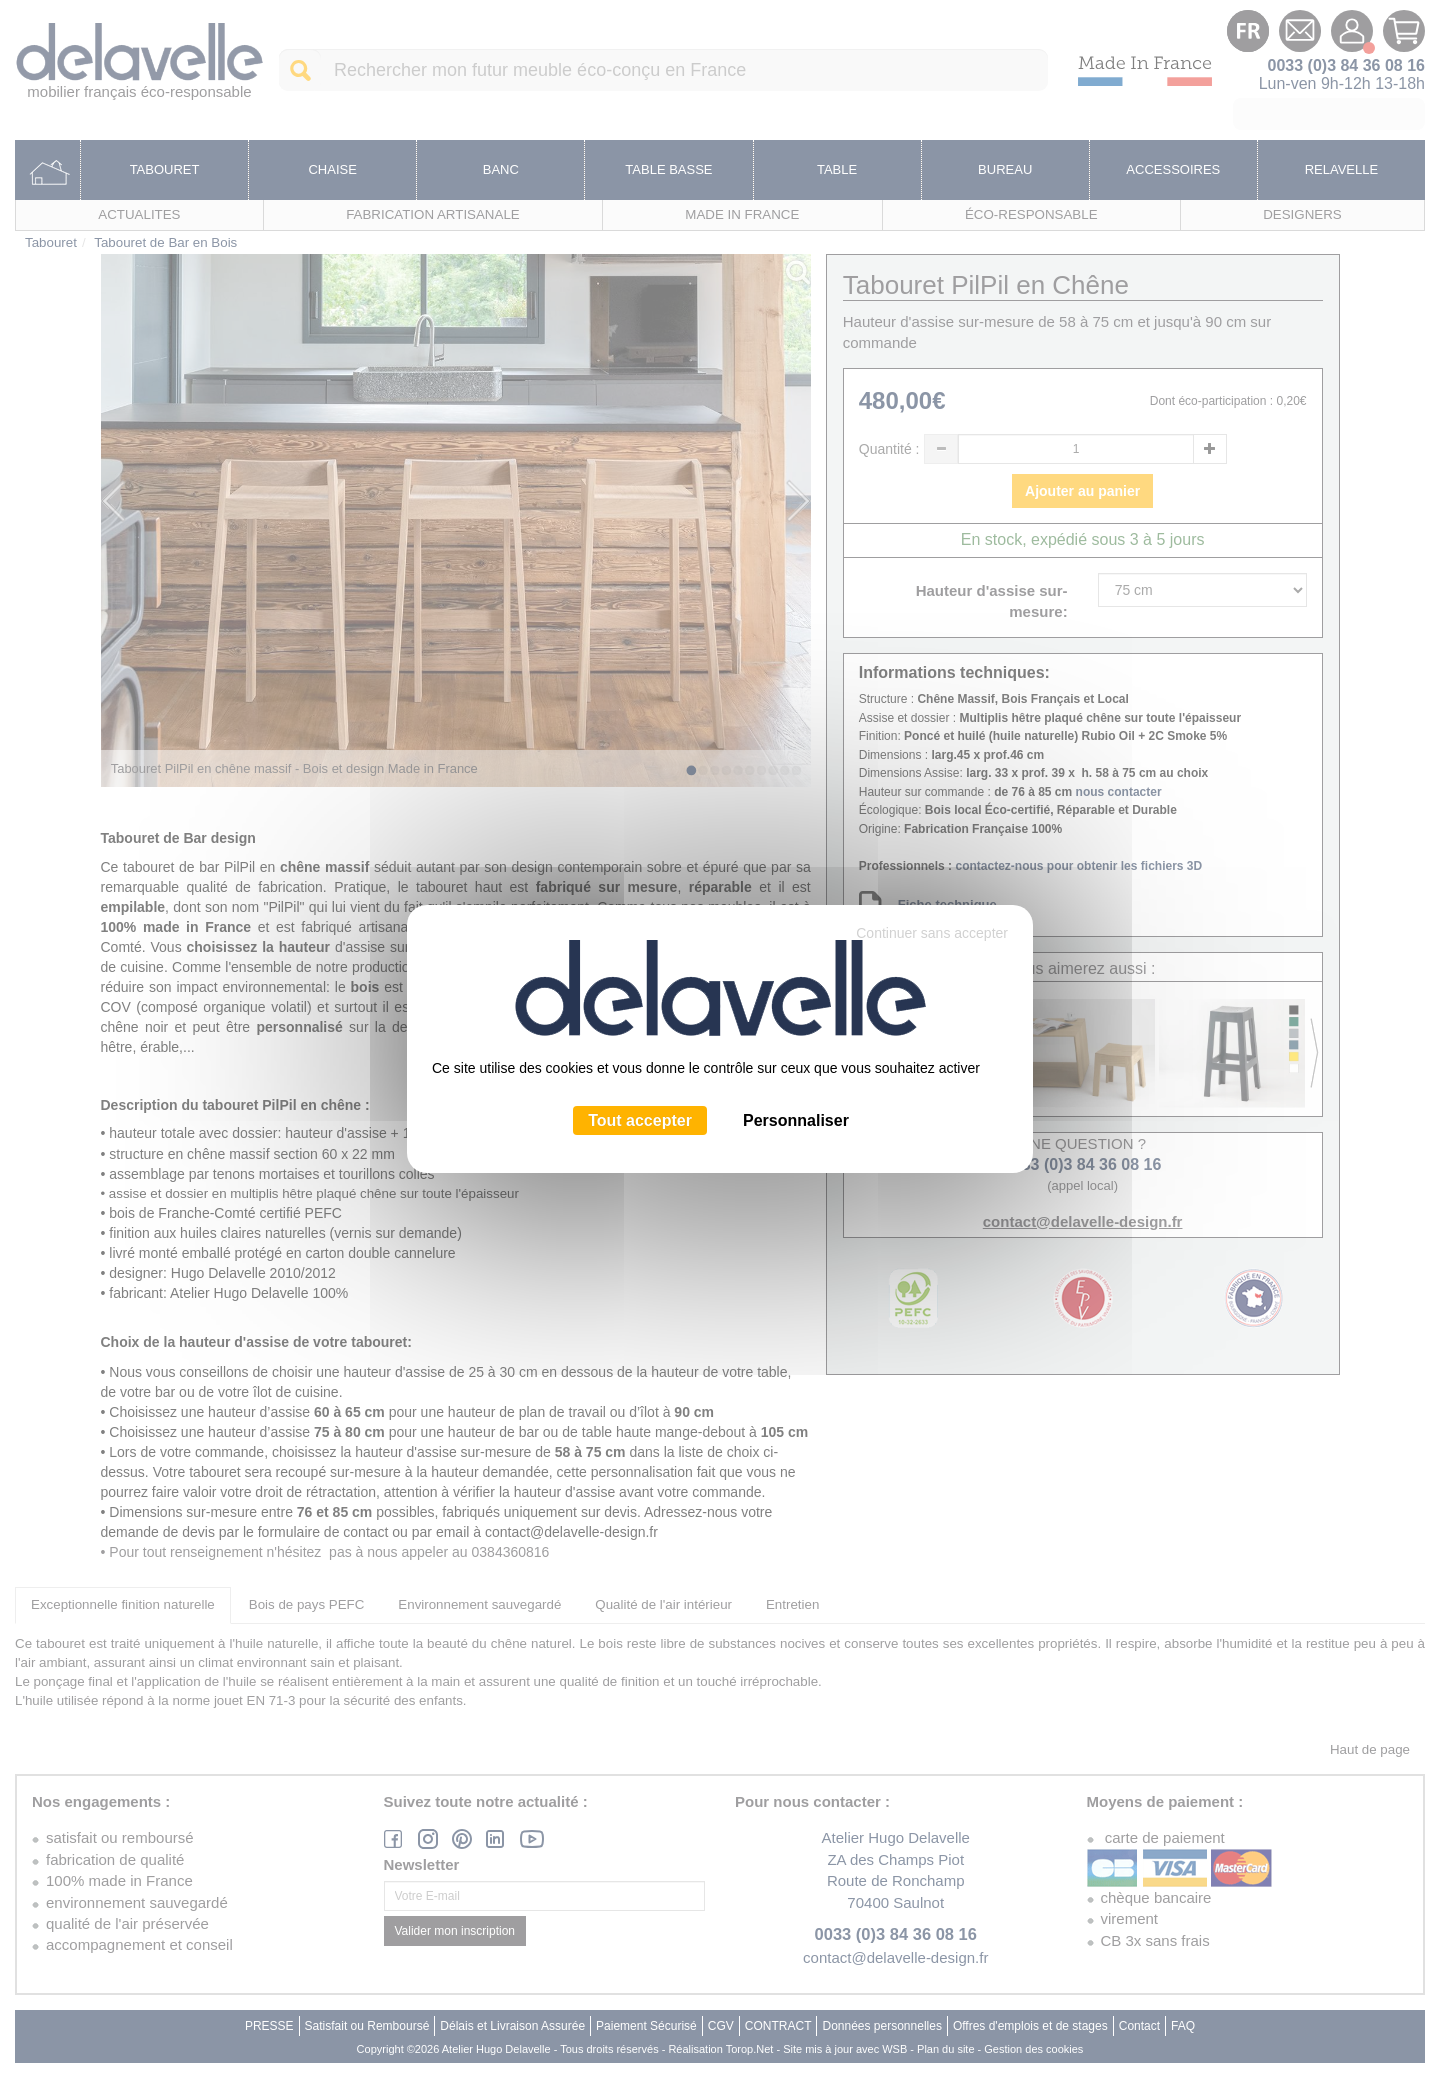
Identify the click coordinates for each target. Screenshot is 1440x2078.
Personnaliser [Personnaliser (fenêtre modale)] (796, 1120)
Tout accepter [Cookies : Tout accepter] (640, 1120)
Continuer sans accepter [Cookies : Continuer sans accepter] (932, 933)
